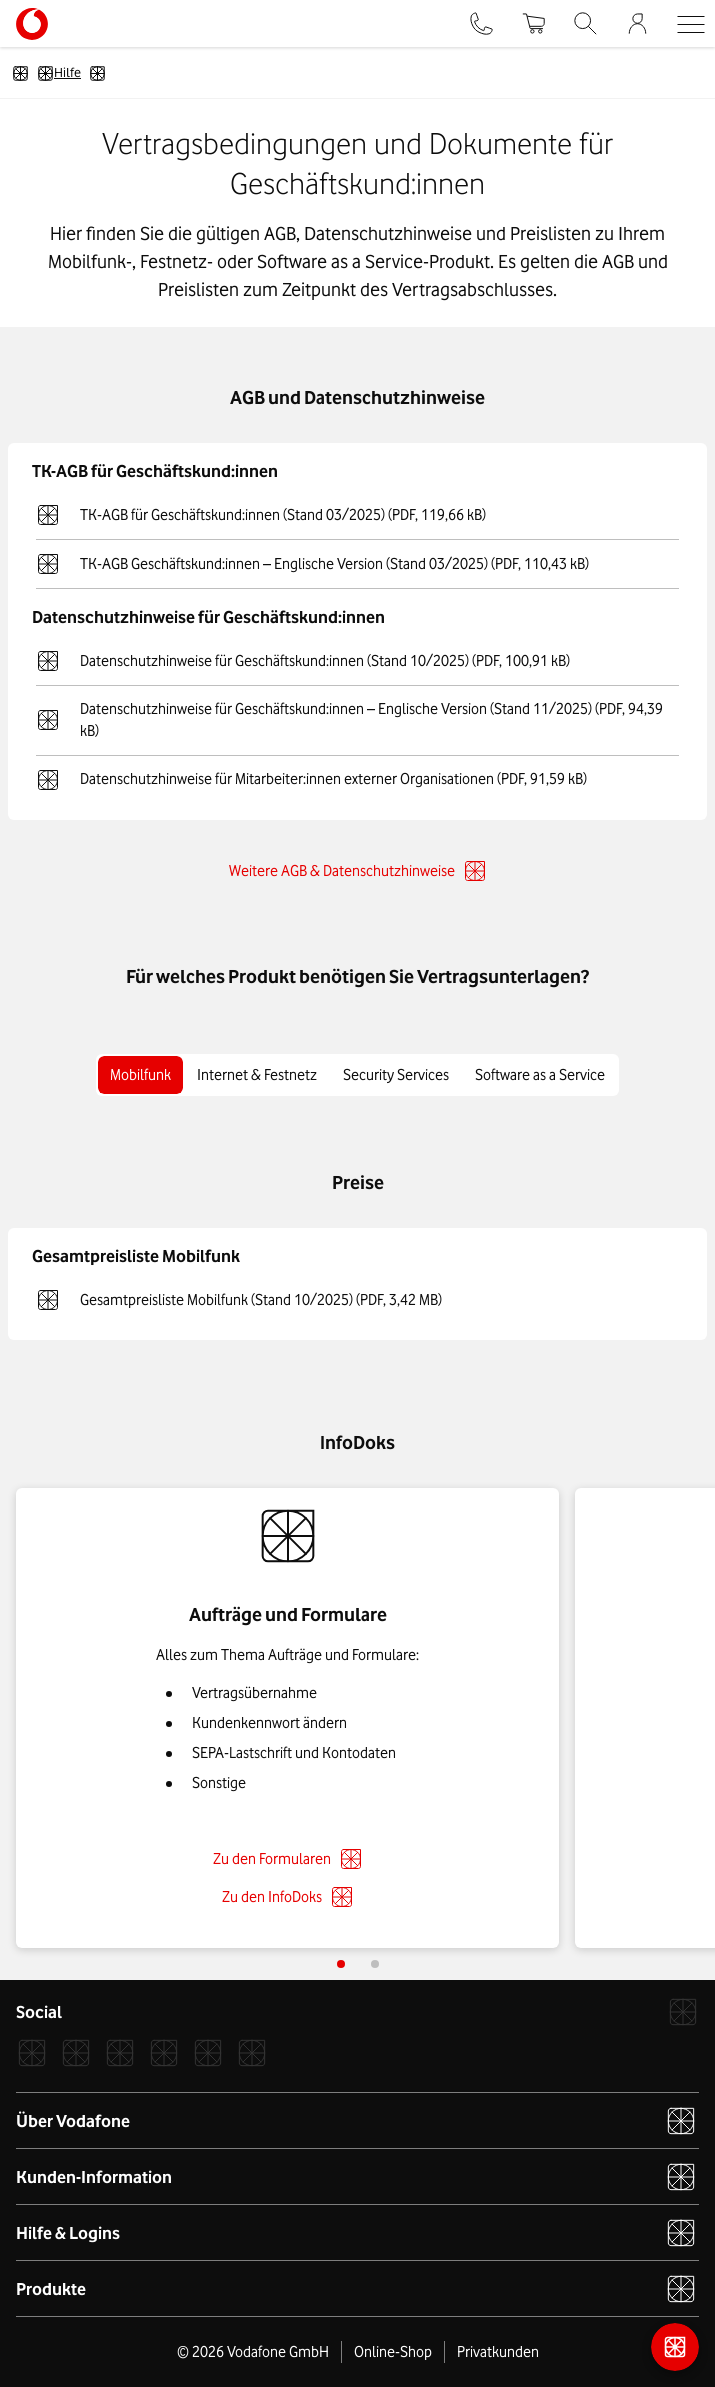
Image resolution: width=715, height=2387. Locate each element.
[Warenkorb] (533, 23)
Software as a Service (540, 1075)
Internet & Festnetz (257, 1075)
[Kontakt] (481, 23)
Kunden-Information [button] (356, 2177)
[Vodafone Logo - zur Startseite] (32, 15)
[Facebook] (32, 2053)
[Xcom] (120, 2053)
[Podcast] (252, 2053)
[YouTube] (208, 2053)
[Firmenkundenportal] (637, 23)
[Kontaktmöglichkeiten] (675, 2347)
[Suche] (585, 23)
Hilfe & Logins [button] (356, 2233)
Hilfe (59, 73)
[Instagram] (76, 2053)
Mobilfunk (140, 1075)
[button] (690, 23)
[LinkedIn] (164, 2053)
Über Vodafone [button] (356, 2121)
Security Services (396, 1075)
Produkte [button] (356, 2289)
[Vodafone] (683, 2012)
